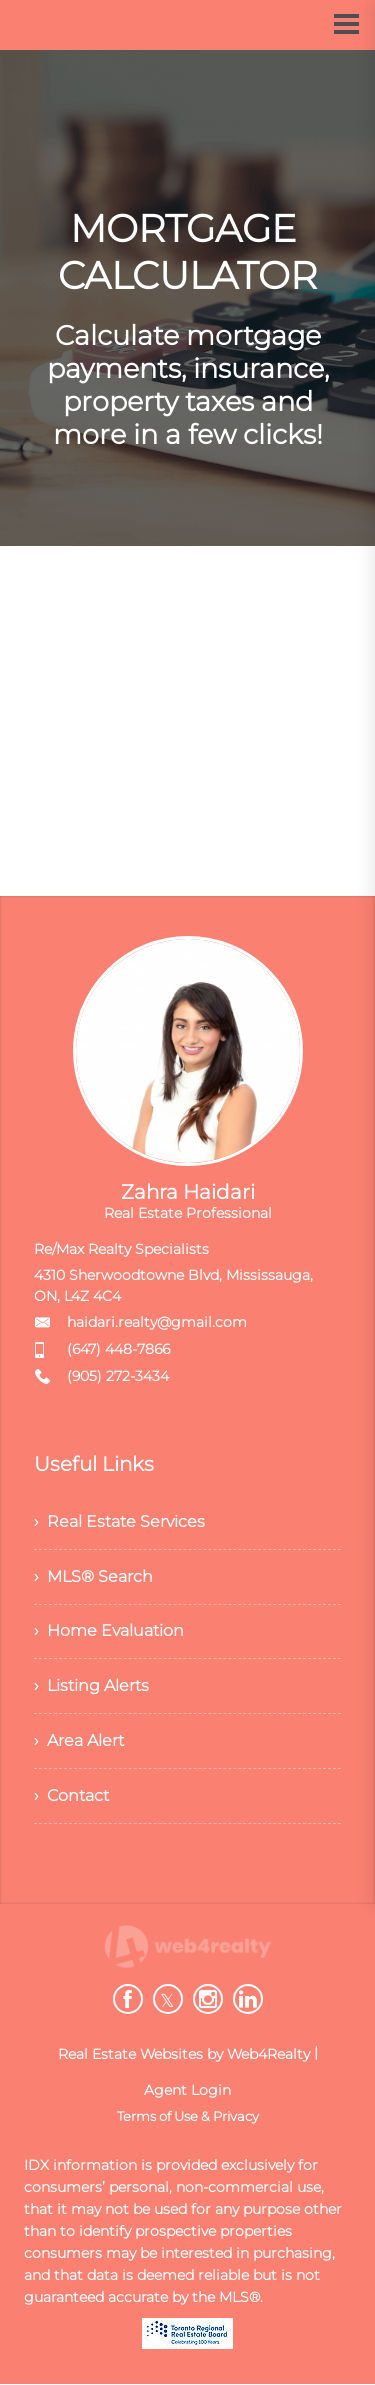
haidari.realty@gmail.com (157, 1322)
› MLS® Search (93, 1576)
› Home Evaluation (109, 1631)
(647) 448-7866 (118, 1349)
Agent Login (187, 2091)
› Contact (71, 1796)
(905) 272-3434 (118, 1376)
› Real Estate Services (119, 1521)
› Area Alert (79, 1741)
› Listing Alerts (91, 1686)
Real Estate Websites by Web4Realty (184, 2055)
